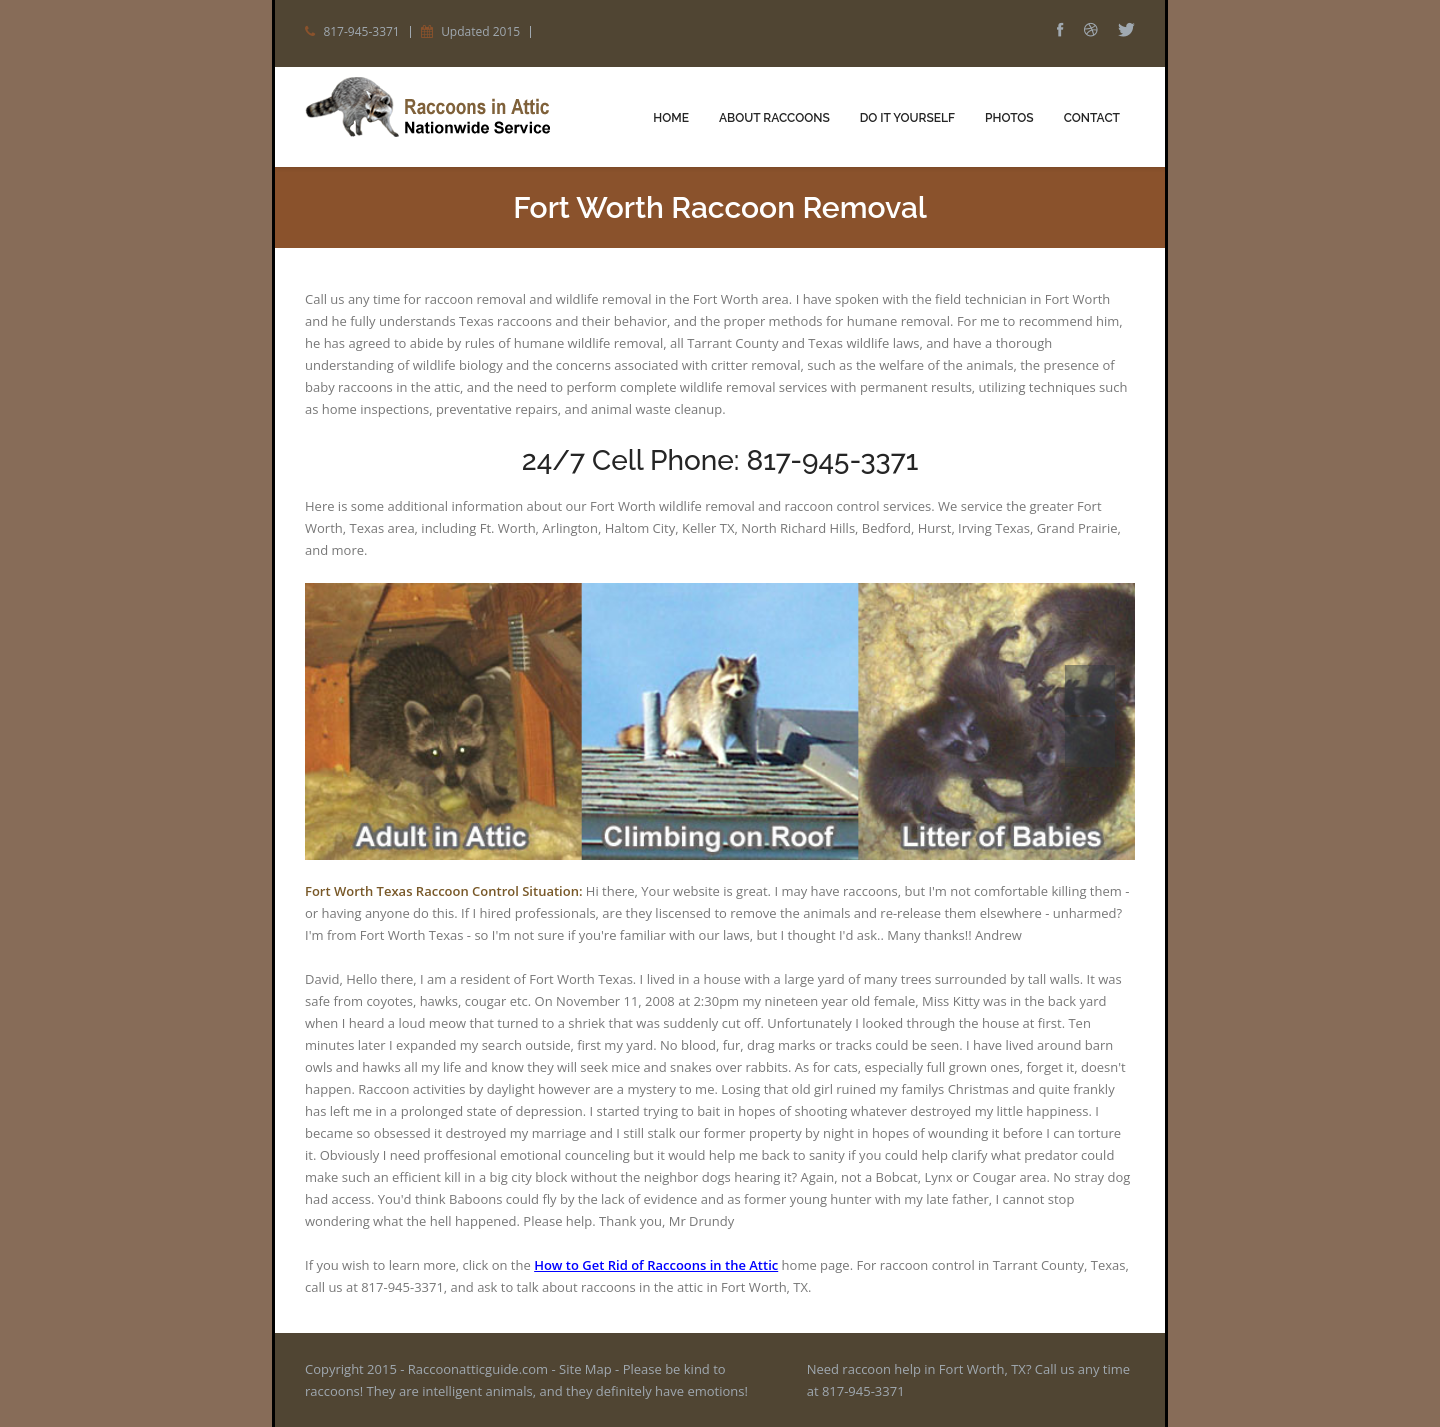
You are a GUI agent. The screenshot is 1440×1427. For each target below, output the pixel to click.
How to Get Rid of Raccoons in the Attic (656, 1265)
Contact (1092, 118)
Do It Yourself (907, 118)
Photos (1009, 118)
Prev (1090, 690)
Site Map (585, 1369)
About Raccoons (774, 118)
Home (671, 118)
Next (1090, 742)
